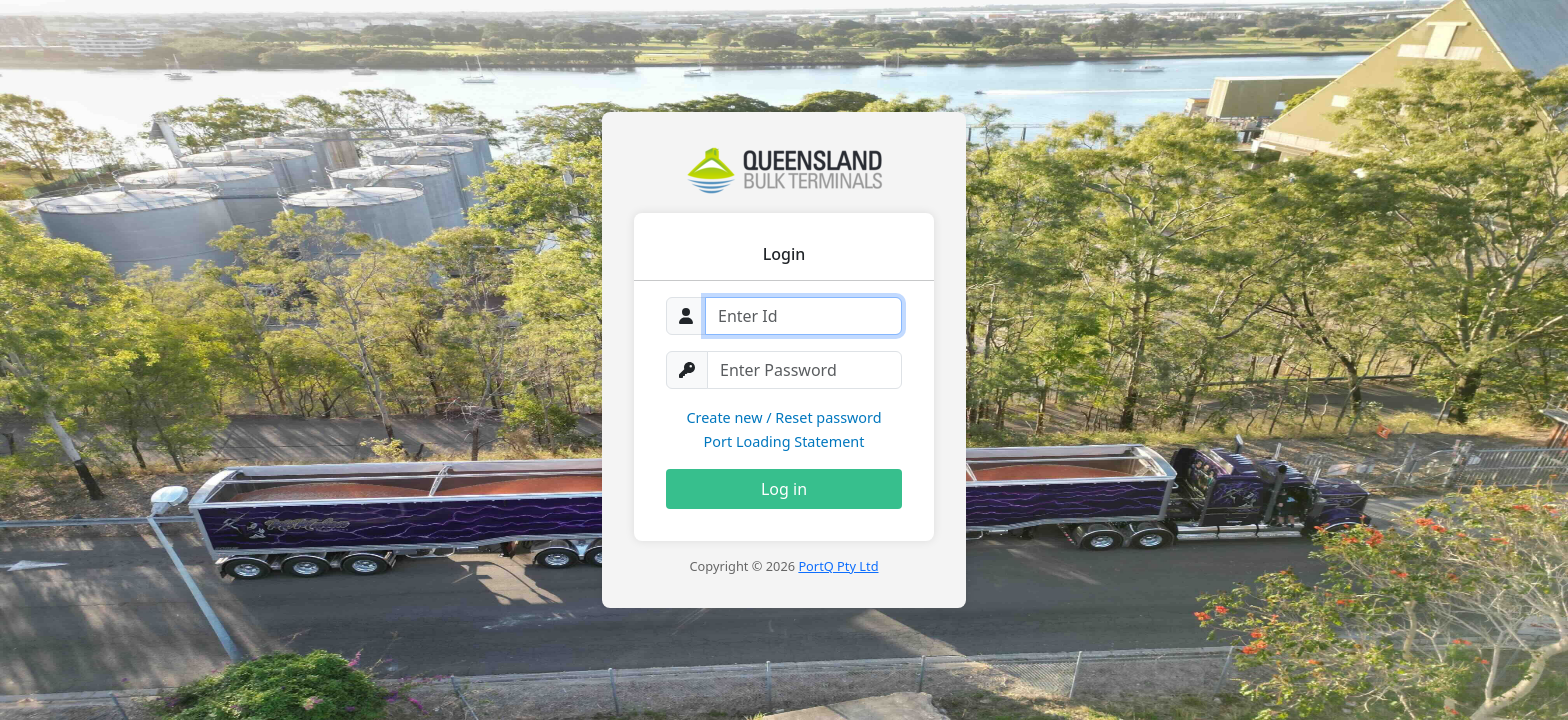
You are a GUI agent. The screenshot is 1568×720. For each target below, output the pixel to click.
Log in (784, 489)
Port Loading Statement (784, 441)
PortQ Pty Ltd (838, 566)
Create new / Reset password (783, 417)
